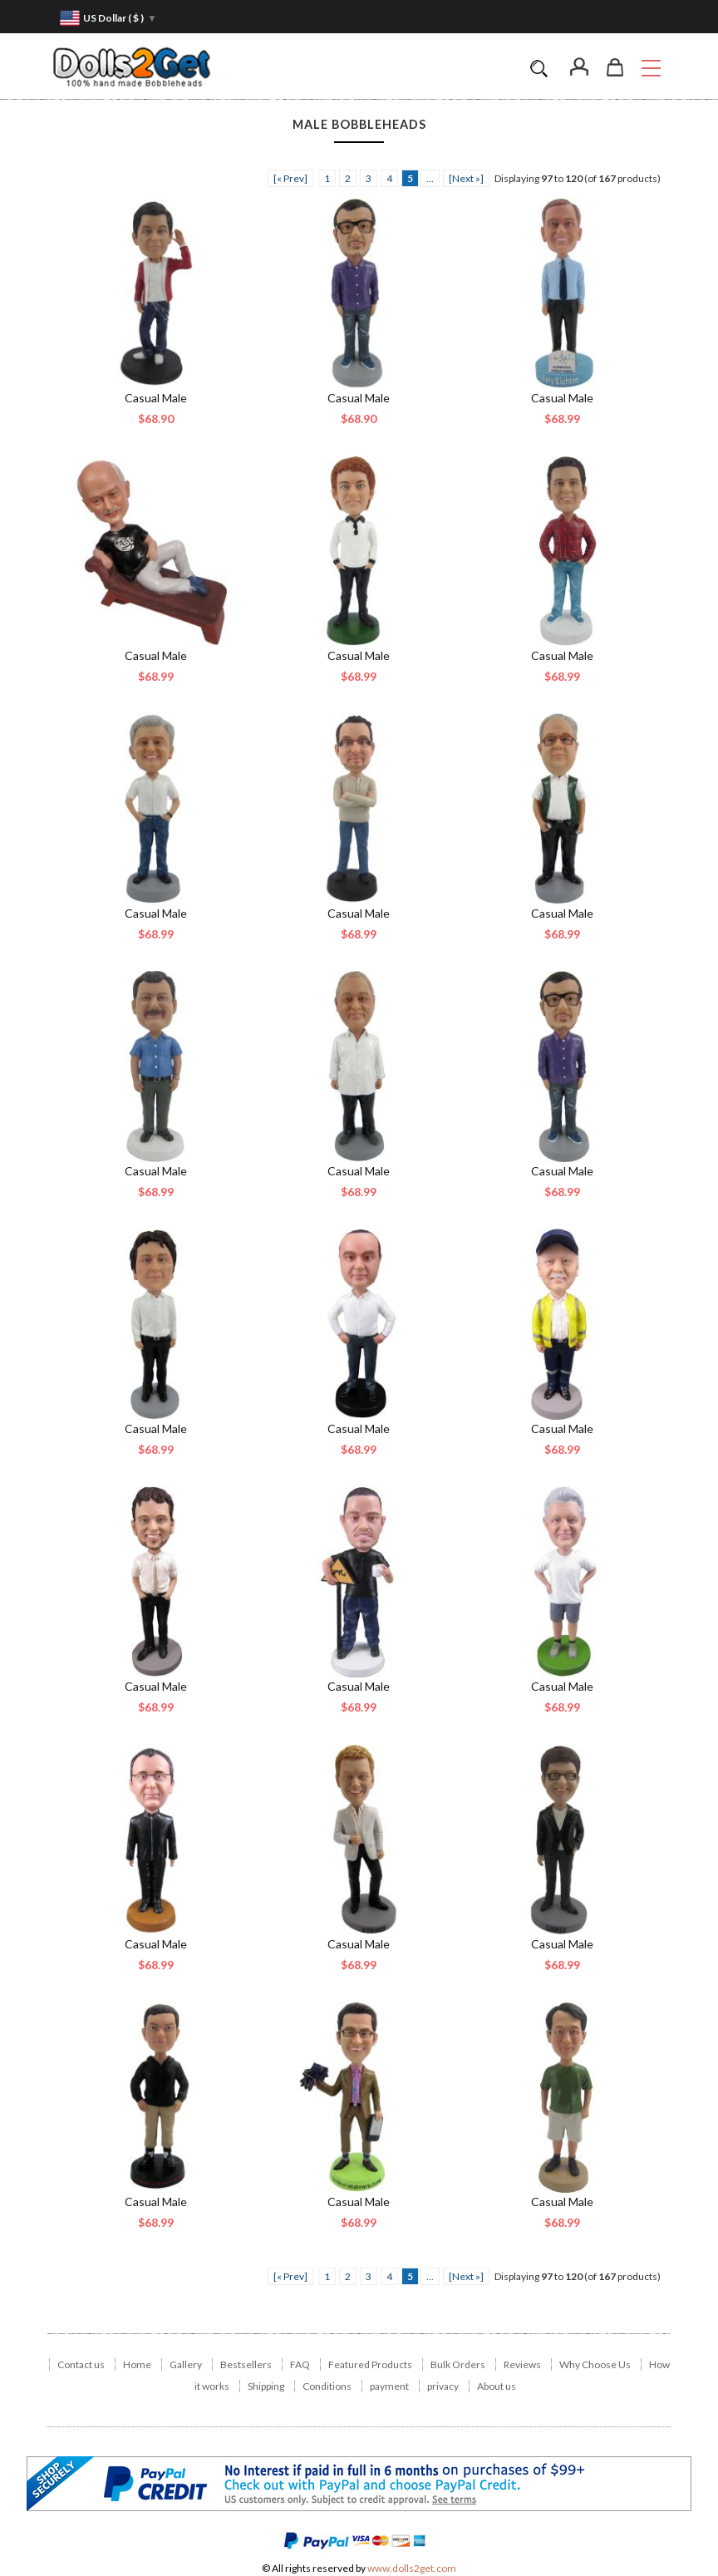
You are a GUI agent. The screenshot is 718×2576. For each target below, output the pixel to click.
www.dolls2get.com (411, 2568)
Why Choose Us (595, 2364)
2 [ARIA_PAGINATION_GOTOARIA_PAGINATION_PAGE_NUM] (348, 178)
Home (137, 2364)
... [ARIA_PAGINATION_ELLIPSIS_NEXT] (430, 178)
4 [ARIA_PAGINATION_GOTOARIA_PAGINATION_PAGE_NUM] (389, 178)
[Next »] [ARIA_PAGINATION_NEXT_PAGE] (466, 178)
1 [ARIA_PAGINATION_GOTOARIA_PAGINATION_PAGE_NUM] (327, 178)
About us (496, 2386)
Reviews (522, 2364)
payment (389, 2386)
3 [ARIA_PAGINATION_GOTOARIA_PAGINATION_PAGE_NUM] (368, 178)
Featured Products (370, 2364)
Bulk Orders (457, 2364)
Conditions (327, 2386)
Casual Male (156, 398)
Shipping (266, 2386)
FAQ (300, 2364)
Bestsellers (246, 2364)
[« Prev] (290, 178)
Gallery (186, 2364)
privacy (443, 2386)
